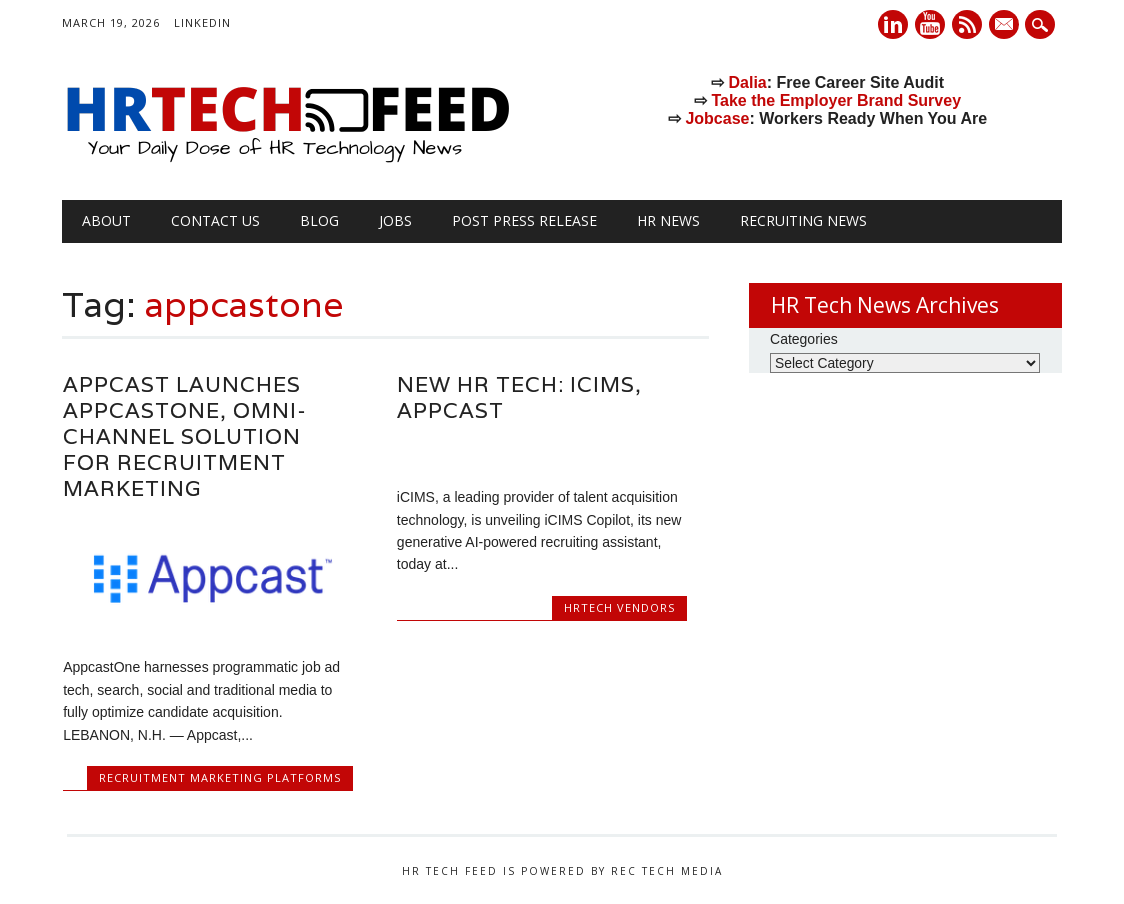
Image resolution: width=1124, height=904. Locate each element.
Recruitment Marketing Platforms (220, 777)
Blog (319, 220)
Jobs (395, 220)
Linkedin (893, 24)
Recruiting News (803, 220)
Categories (804, 339)
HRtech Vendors (619, 607)
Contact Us (215, 220)
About (106, 220)
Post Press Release (524, 220)
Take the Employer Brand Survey (836, 100)
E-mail (1006, 26)
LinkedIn (202, 22)
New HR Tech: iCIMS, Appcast (519, 397)
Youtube (930, 24)
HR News (668, 220)
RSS (967, 24)
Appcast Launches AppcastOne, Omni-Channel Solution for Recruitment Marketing (185, 436)
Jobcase (717, 118)
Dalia (748, 82)
